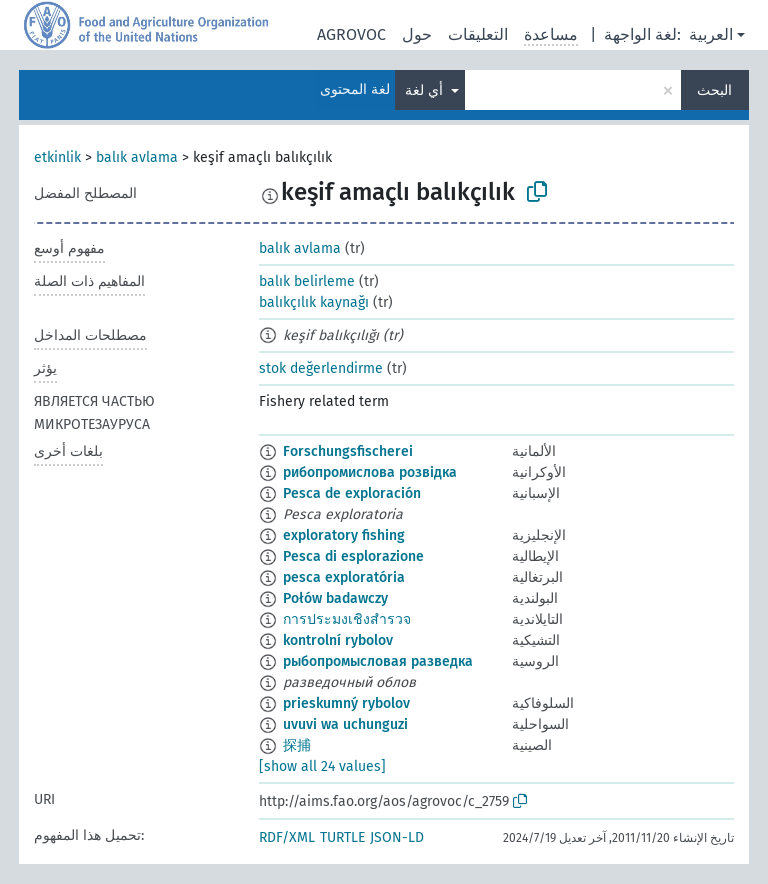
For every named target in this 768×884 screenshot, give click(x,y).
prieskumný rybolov (346, 703)
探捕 (297, 745)
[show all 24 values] (322, 766)
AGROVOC (351, 34)
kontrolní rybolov (338, 640)
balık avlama (137, 157)
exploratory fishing (344, 535)
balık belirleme (307, 281)
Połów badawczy (335, 598)
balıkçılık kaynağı (314, 302)
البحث (714, 90)
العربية (711, 34)
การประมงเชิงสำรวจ (347, 619)
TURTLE (342, 837)
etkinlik (57, 157)
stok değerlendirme (321, 368)
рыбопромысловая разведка (378, 661)
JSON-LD (397, 837)
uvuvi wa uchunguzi (345, 724)
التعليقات (478, 34)
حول (417, 34)
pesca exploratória (344, 577)
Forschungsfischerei (348, 451)
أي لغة (426, 90)
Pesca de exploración (352, 493)
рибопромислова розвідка (370, 472)
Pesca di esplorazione (353, 556)
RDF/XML (287, 837)
